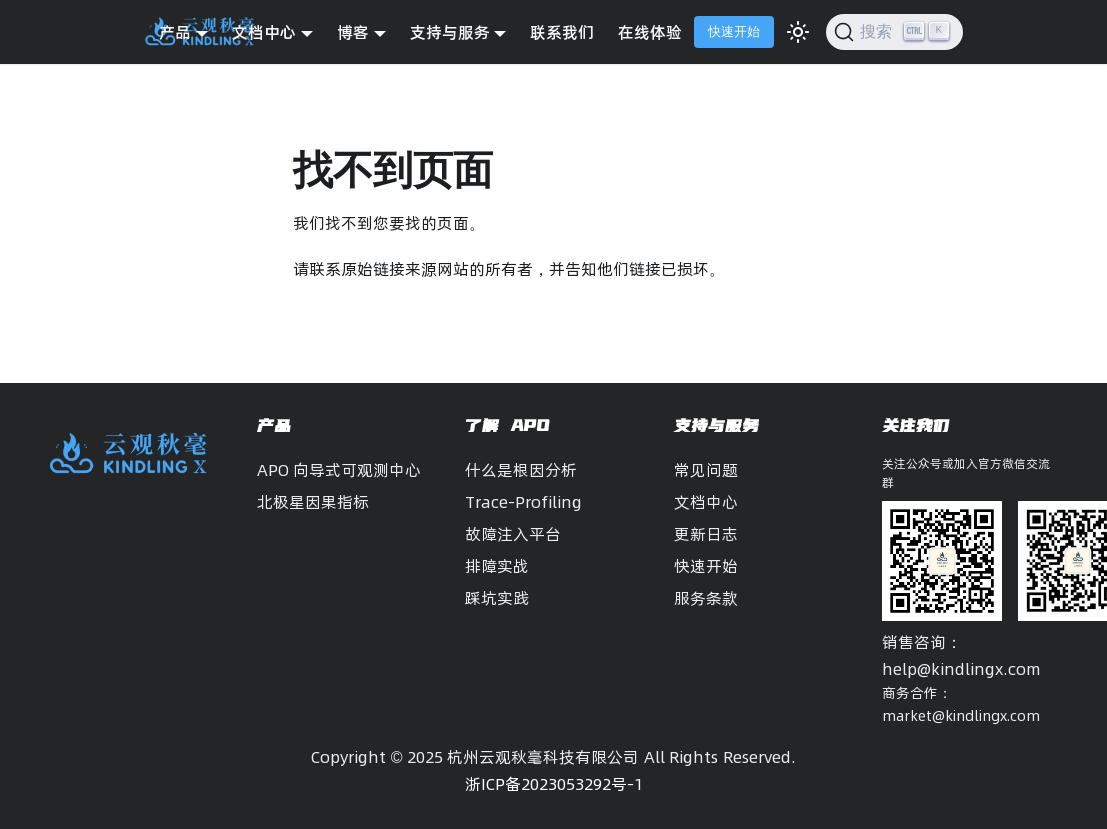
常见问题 (706, 470)
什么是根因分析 (521, 470)
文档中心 (706, 502)
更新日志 (706, 534)
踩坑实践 (497, 598)
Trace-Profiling (523, 502)
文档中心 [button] (264, 32)
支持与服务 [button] (450, 32)
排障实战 (497, 566)
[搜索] (894, 32)
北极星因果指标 (313, 502)
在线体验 (650, 32)
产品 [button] (175, 32)
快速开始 (734, 31)
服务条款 (706, 598)
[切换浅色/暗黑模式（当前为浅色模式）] (798, 32)
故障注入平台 (513, 534)
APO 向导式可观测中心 (339, 470)
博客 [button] (353, 32)
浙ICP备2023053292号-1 (554, 784)
